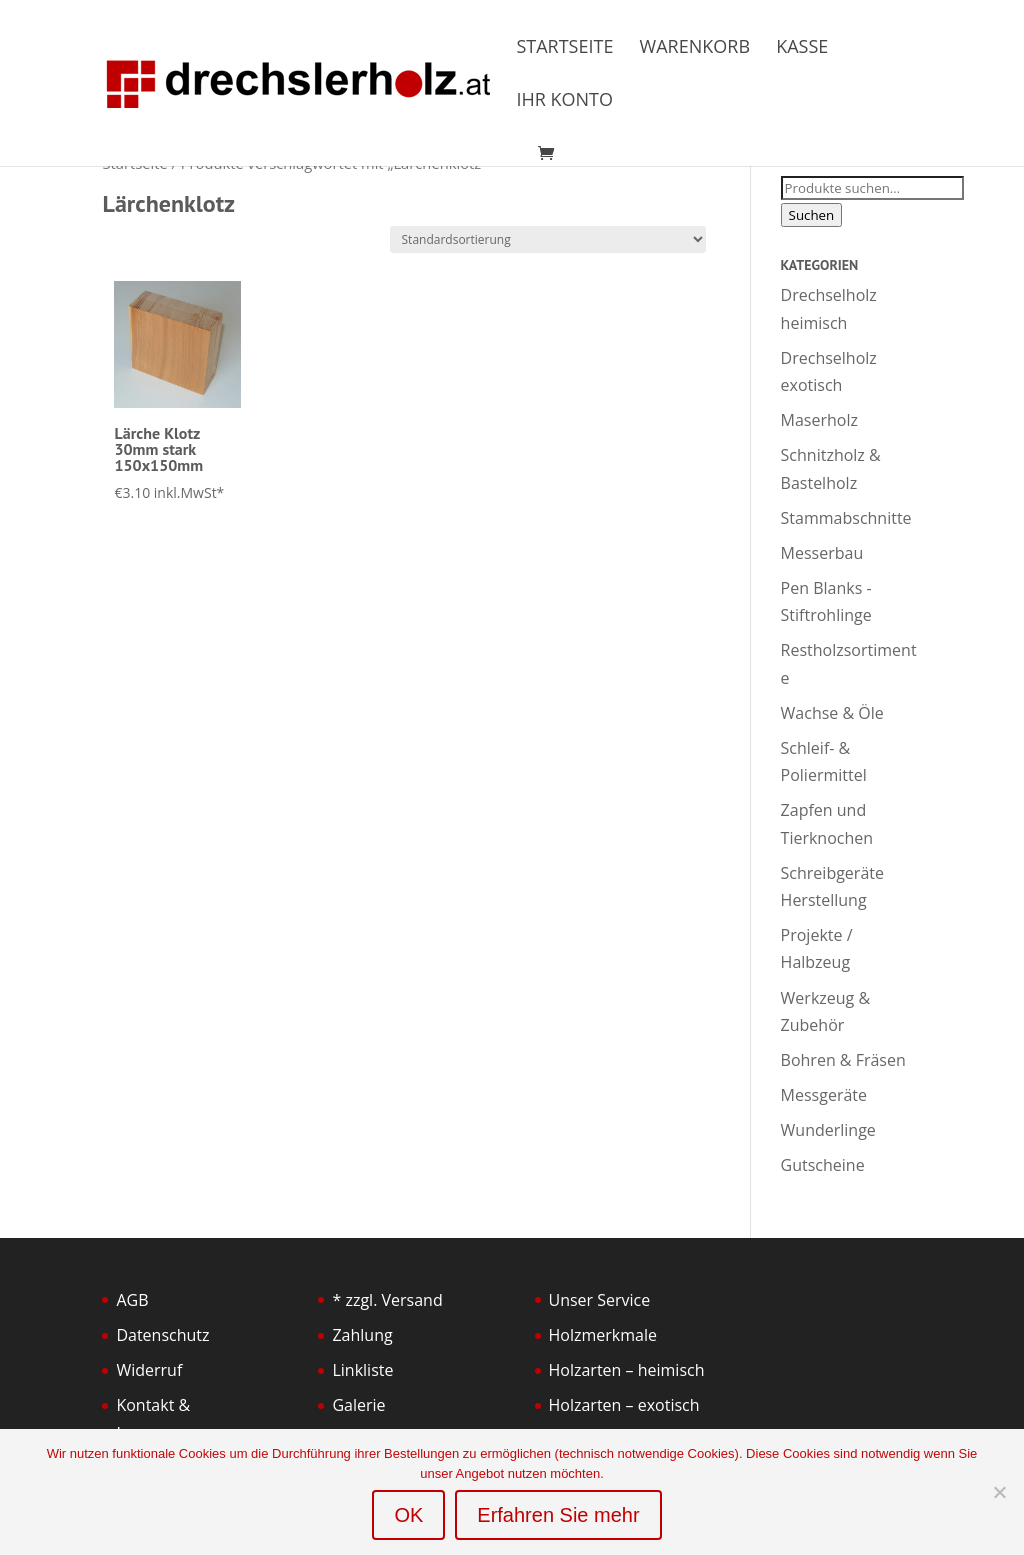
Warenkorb (695, 48)
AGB (132, 1300)
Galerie (358, 1405)
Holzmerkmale (603, 1335)
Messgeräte (824, 1095)
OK (408, 1515)
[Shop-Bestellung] (548, 239)
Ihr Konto (564, 101)
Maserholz (819, 420)
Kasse (802, 48)
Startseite (564, 48)
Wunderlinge (828, 1130)
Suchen (812, 215)
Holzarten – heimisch (627, 1370)
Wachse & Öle (832, 713)
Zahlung (362, 1335)
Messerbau (822, 553)
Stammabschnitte (846, 518)
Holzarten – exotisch (624, 1405)
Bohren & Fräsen (843, 1060)
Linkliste (362, 1370)
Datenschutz (162, 1335)
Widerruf (149, 1370)
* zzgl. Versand (387, 1300)
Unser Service (600, 1300)
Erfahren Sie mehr (558, 1515)
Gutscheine (823, 1165)
